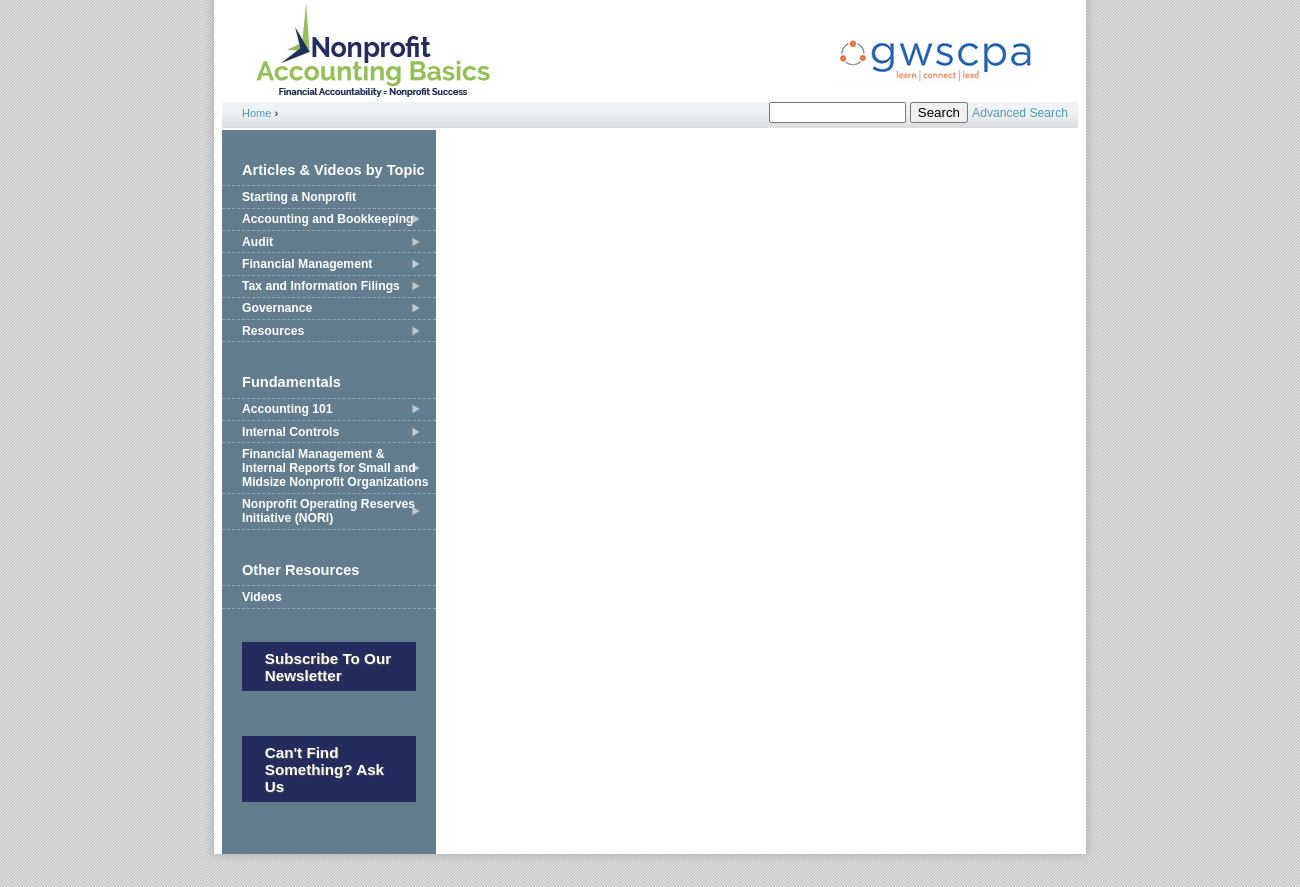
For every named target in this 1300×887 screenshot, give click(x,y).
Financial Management (307, 264)
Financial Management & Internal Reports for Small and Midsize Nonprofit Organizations (335, 468)
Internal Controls (290, 432)
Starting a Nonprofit (299, 197)
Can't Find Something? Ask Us (324, 769)
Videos (262, 597)
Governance (277, 308)
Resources (273, 331)
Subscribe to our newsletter (328, 667)
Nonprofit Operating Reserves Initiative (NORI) (328, 511)
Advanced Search (1020, 113)
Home (256, 113)
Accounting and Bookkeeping (328, 219)
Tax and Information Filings (321, 286)
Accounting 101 (287, 409)
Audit (257, 242)
